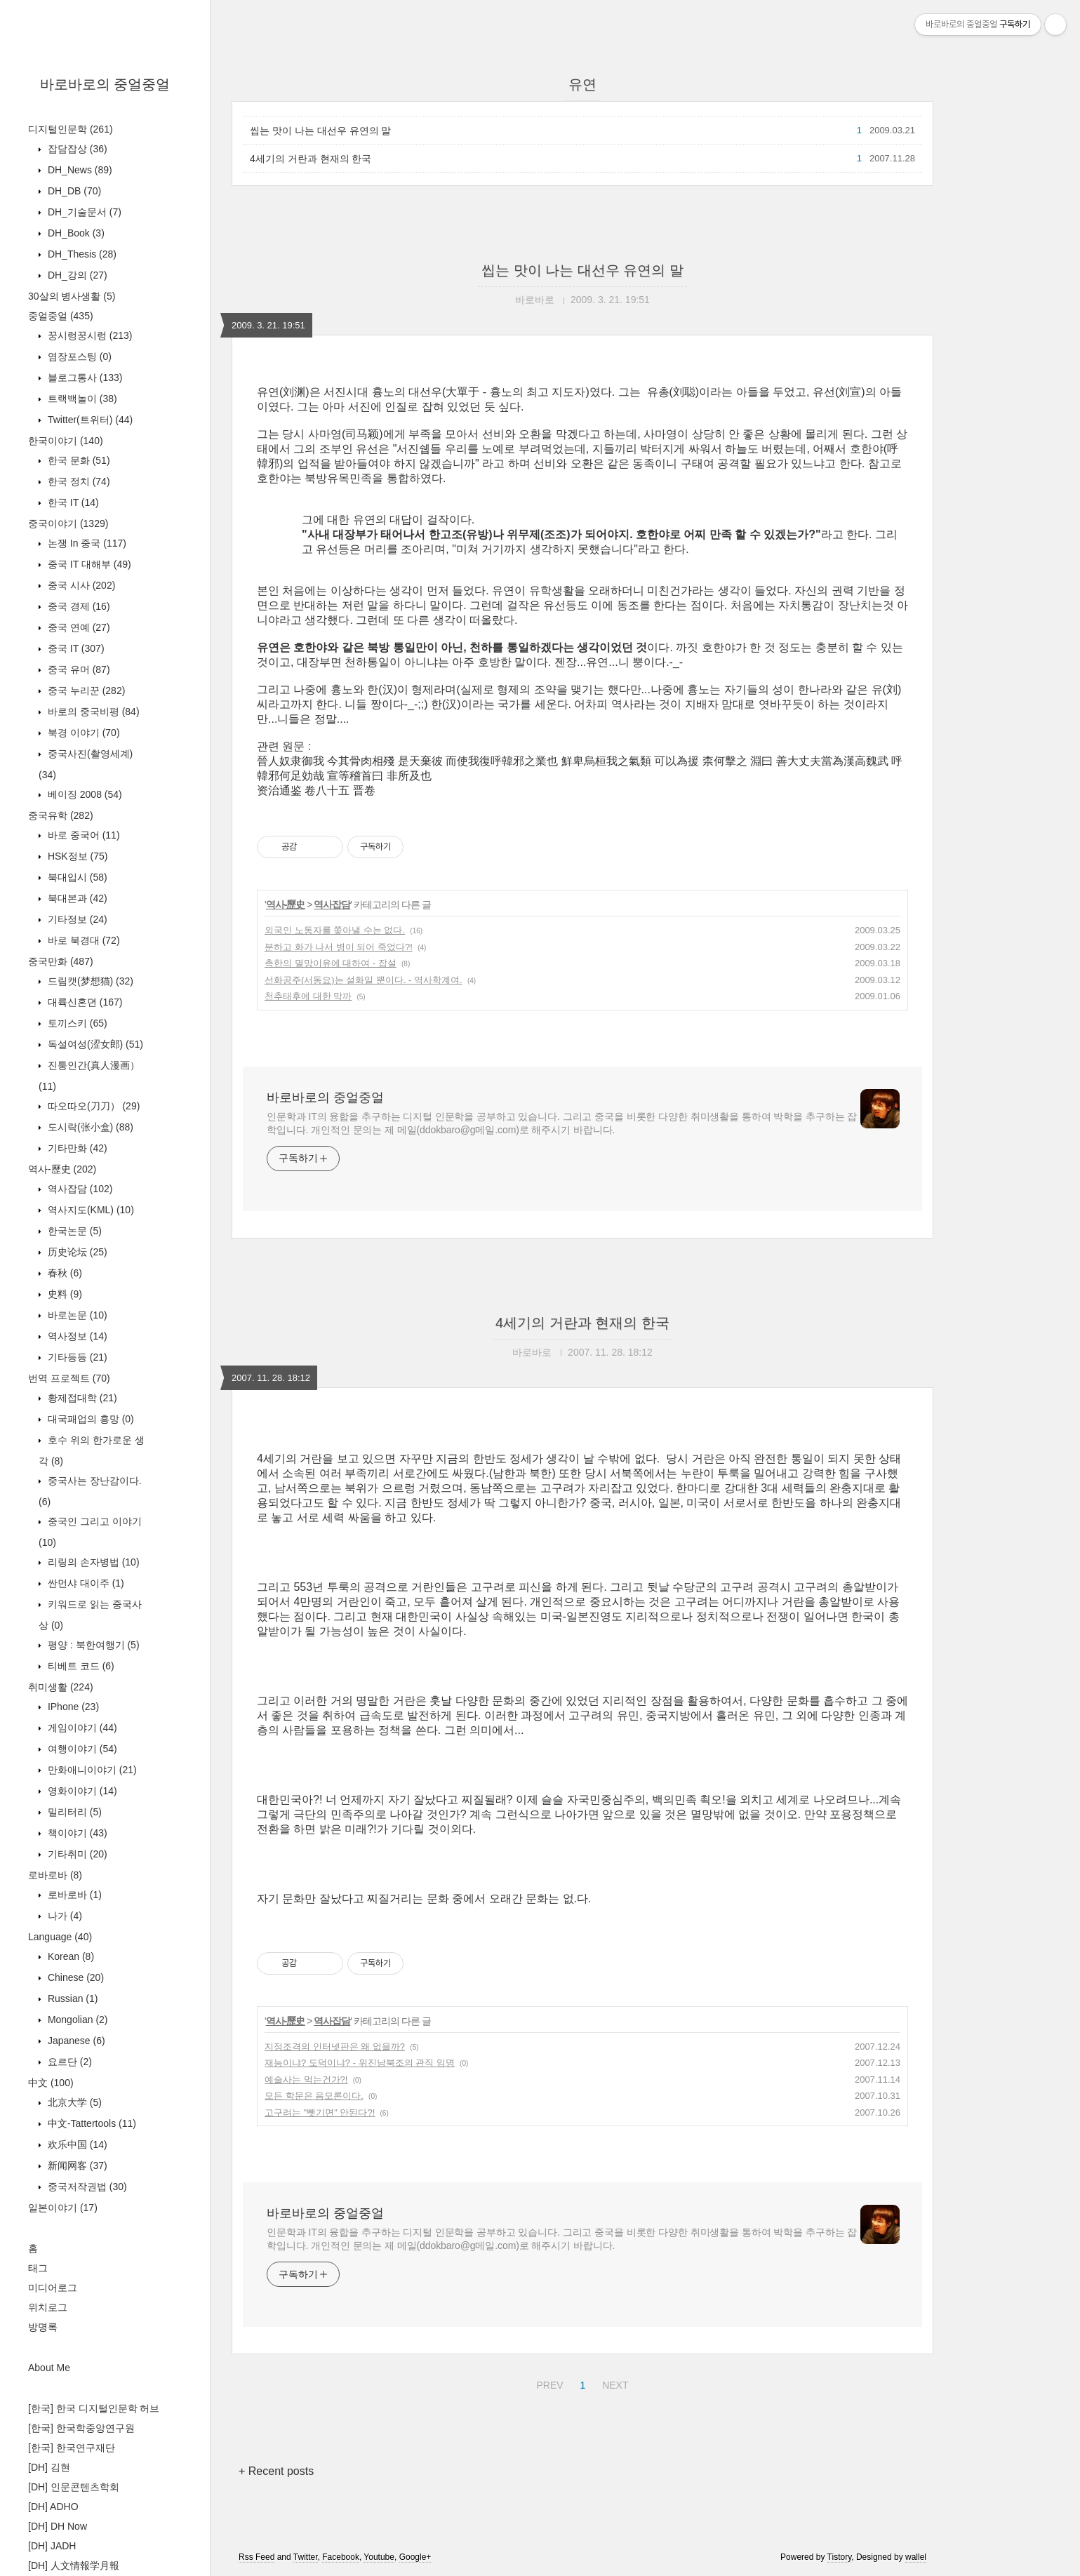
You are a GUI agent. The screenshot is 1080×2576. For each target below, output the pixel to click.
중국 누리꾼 (85, 690)
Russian (71, 1998)
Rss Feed (256, 2557)
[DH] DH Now (57, 2526)
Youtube (379, 2557)
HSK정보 (76, 856)
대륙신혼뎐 (83, 1002)
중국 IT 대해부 (88, 564)
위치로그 (47, 2307)
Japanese (75, 2040)
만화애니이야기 (91, 1769)
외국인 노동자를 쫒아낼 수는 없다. (335, 930)
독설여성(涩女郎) (94, 1044)
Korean (69, 1956)
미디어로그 (52, 2287)
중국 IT (75, 648)
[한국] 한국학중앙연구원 (81, 2428)
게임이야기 (81, 1727)
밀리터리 (73, 1811)
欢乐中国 (76, 2144)
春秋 (63, 1273)
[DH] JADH (52, 2545)
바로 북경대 (82, 940)
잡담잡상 (76, 148)
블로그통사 (83, 377)
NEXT (613, 2383)
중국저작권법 (86, 2186)
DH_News (78, 169)
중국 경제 (77, 606)
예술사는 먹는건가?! (306, 2079)
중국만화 (60, 961)
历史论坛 (76, 1251)
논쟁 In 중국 (85, 543)
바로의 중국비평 (92, 711)
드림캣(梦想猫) (89, 981)
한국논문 (73, 1230)
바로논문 (76, 1315)
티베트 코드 (79, 1665)
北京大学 (73, 2102)
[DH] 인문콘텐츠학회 (73, 2486)
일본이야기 (63, 2207)
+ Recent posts (276, 2471)
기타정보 (76, 919)
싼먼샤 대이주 (84, 1583)
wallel (915, 2557)
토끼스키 (76, 1023)
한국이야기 (65, 440)
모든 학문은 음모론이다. (314, 2095)
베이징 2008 (83, 794)
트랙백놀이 (81, 398)
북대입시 (76, 877)
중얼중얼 (60, 315)
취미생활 (60, 1687)
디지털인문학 (70, 129)
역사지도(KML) (89, 1209)
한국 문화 (77, 460)
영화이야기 (81, 1790)
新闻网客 (76, 2165)
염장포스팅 (78, 356)
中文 (51, 2082)
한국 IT (72, 502)
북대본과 (76, 898)
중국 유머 (77, 669)
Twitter (305, 2557)
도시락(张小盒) (89, 1127)
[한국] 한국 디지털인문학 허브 (93, 2408)
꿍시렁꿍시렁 (88, 335)
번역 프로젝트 (69, 1378)
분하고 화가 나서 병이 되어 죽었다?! (339, 947)
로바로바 (55, 1875)
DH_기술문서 (83, 212)
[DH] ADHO (53, 2506)
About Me (49, 2367)
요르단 (68, 2061)
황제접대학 (81, 1397)
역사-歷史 (62, 1169)
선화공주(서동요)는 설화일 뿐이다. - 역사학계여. (363, 980)
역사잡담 (78, 1188)
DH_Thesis (80, 254)
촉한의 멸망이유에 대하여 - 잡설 (330, 963)
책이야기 (76, 1832)
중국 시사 (80, 585)
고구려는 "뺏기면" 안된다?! (320, 2112)
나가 (63, 1915)
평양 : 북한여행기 (92, 1644)
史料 (63, 1294)
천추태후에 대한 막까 (308, 996)
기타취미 (76, 1854)
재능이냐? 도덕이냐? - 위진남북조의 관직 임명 (360, 2062)
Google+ (415, 2557)
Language (60, 1936)
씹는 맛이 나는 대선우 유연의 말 (320, 130)
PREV (548, 2383)
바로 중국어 (82, 835)
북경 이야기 (82, 732)
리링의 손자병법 (92, 1562)
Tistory (839, 2557)
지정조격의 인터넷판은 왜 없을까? (335, 2046)
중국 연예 (77, 627)
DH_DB (73, 190)
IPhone (72, 1706)
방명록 (43, 2327)
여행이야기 (81, 1748)
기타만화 (76, 1148)
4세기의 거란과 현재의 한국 (310, 158)
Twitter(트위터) (89, 419)
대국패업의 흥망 (89, 1418)
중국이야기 (68, 523)
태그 (38, 2268)
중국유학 (60, 815)
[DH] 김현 (49, 2467)
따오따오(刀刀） (92, 1106)
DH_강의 (76, 275)
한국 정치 (77, 481)
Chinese (74, 1977)
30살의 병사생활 (71, 296)
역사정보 (76, 1336)
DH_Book (75, 233)
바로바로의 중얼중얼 (105, 84)
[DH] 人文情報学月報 (73, 2565)
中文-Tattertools (90, 2123)
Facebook (340, 2557)
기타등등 (76, 1357)
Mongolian (76, 2019)
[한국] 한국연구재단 (71, 2447)
